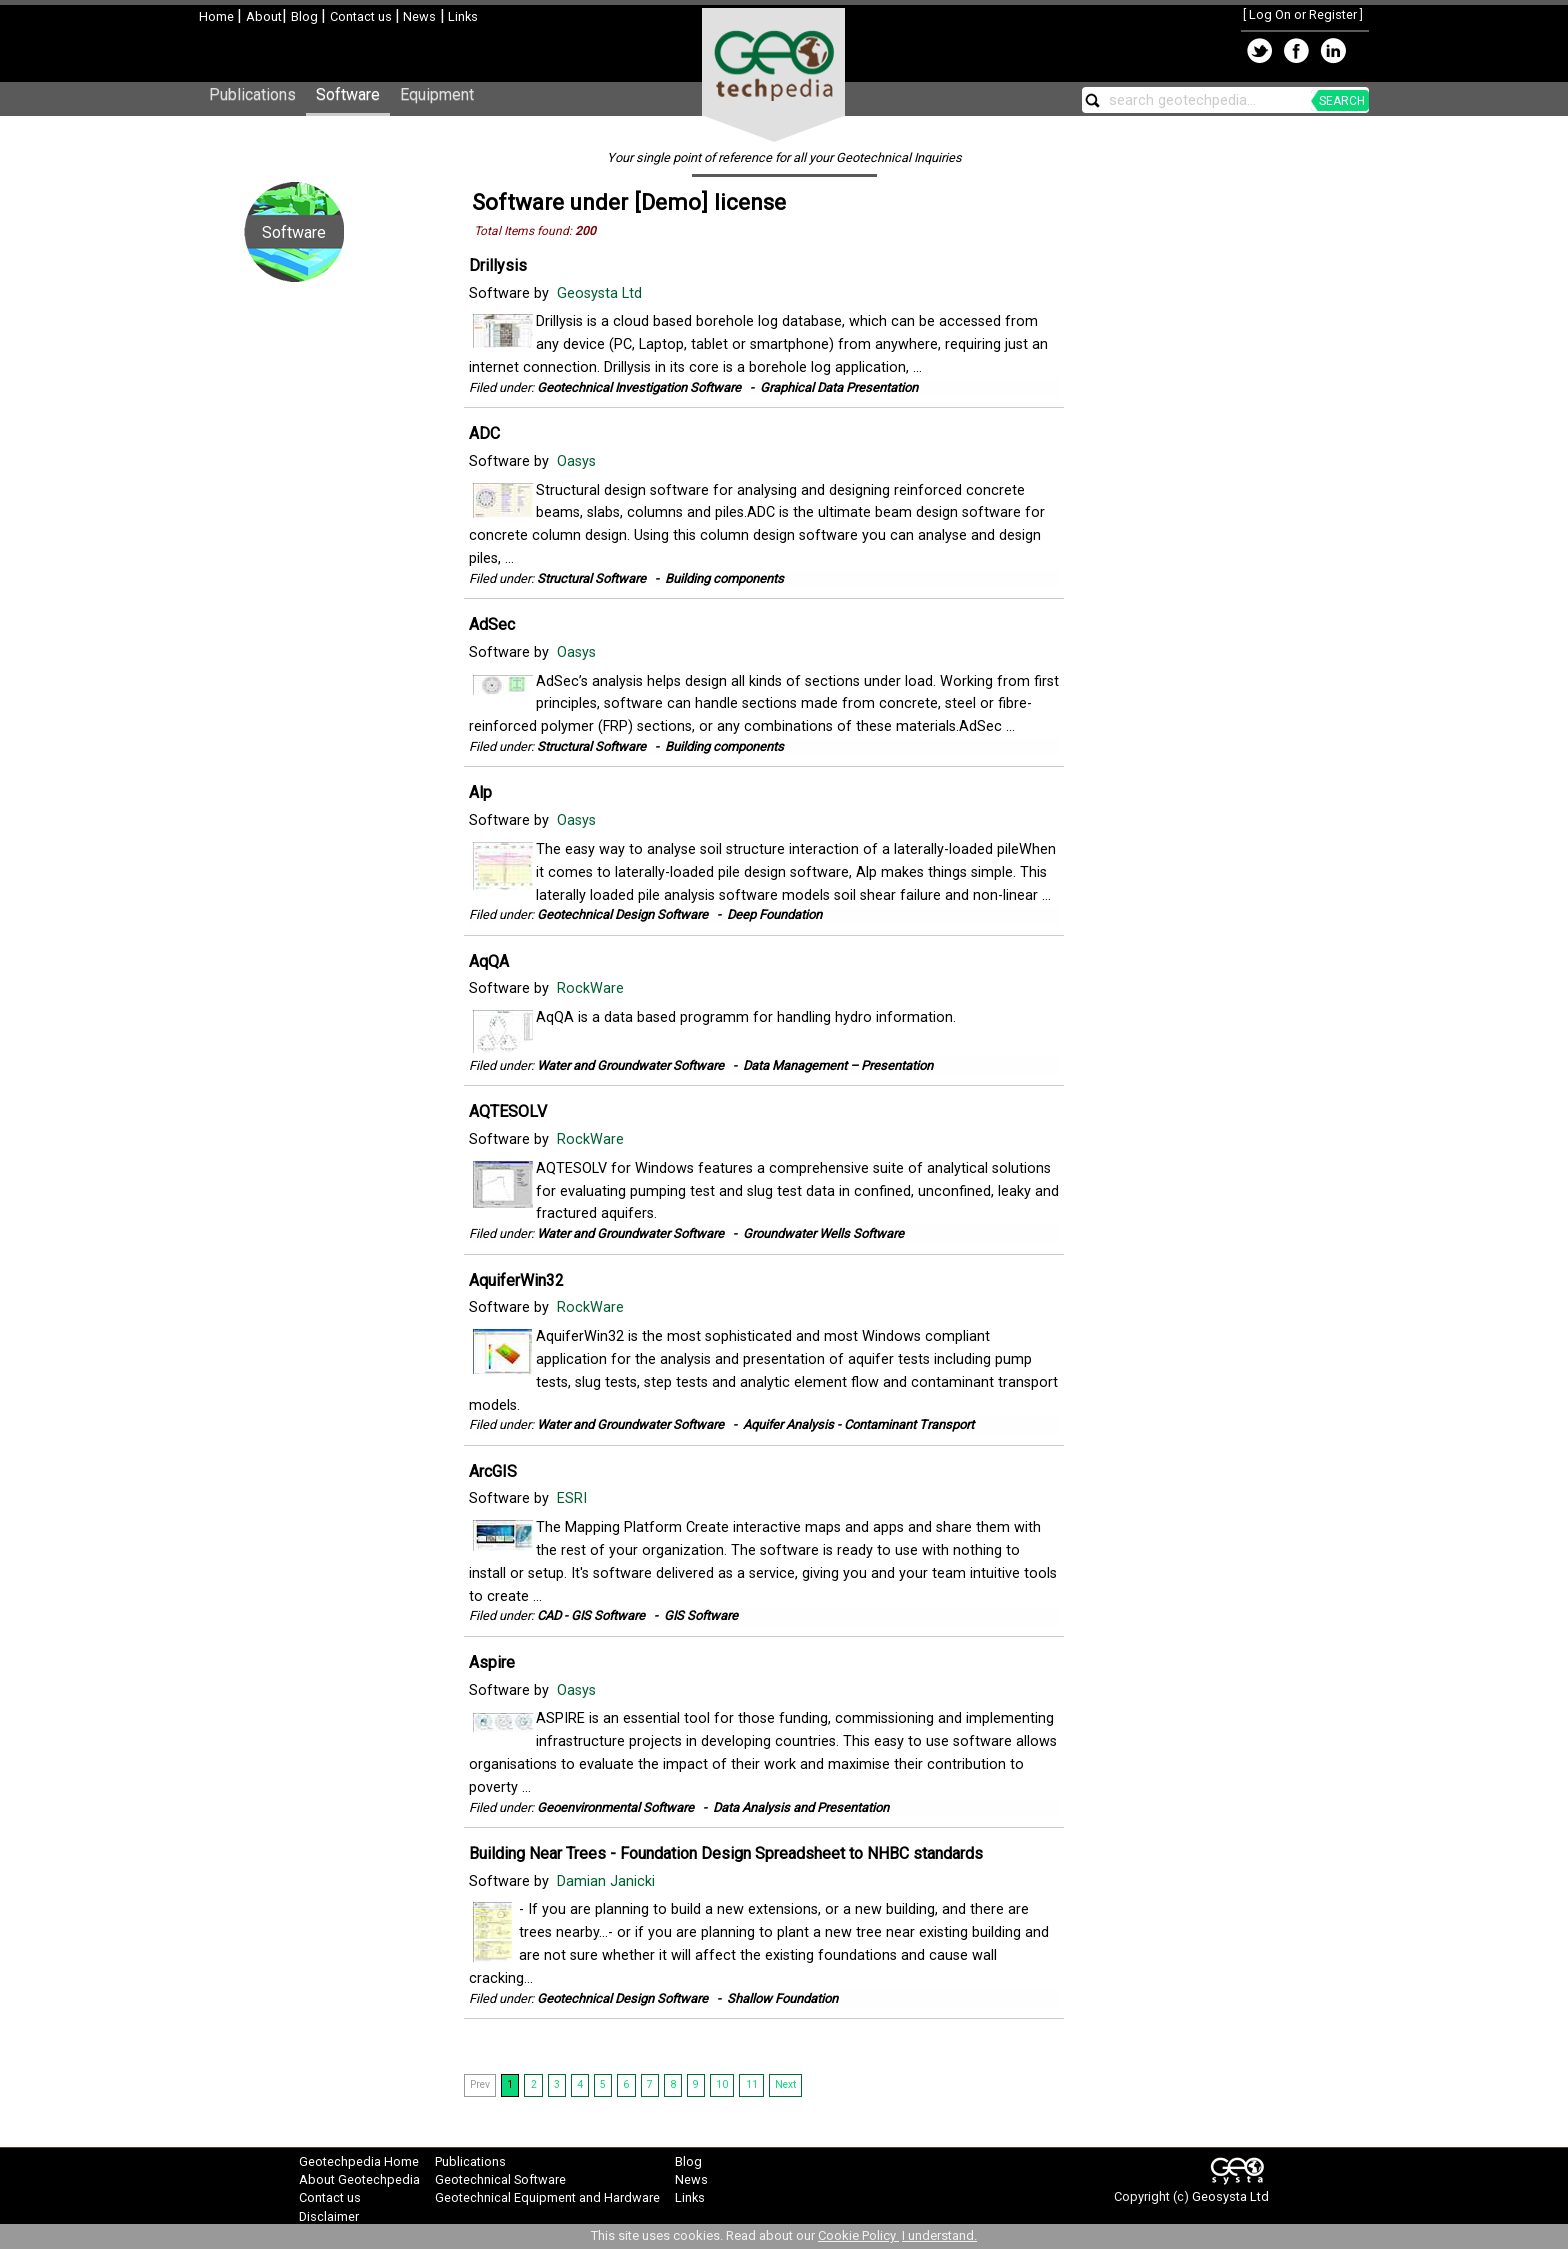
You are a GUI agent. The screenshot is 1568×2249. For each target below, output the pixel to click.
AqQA (489, 961)
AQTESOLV (508, 1111)
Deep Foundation (774, 914)
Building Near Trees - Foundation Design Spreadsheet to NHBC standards (726, 1853)
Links (461, 16)
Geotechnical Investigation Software (639, 387)
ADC (484, 433)
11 (752, 2084)
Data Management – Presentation (838, 1065)
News (418, 16)
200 (585, 231)
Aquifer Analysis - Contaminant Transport (858, 1424)
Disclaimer (329, 2216)
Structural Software (591, 578)
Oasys (578, 461)
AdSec (492, 624)
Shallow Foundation (782, 1998)
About (264, 16)
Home (218, 16)
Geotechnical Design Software (622, 914)
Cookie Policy (858, 2235)
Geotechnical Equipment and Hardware (547, 2197)
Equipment (437, 94)
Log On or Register (1303, 14)
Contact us (362, 16)
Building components (724, 578)
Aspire (492, 1662)
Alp (480, 792)
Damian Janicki (608, 1881)
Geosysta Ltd (601, 293)
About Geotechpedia (359, 2179)
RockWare (592, 988)
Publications (252, 94)
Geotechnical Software (500, 2179)
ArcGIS (493, 1471)
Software (348, 94)
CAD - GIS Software (591, 1615)
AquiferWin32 (516, 1280)
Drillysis (498, 265)
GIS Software (701, 1615)
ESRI (574, 1498)
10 (722, 2084)
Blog (306, 16)
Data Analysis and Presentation (801, 1807)
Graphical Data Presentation (839, 387)
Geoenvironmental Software (615, 1807)
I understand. (939, 2235)
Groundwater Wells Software (823, 1233)
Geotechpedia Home (359, 2161)
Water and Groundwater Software (630, 1065)
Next (785, 2084)
